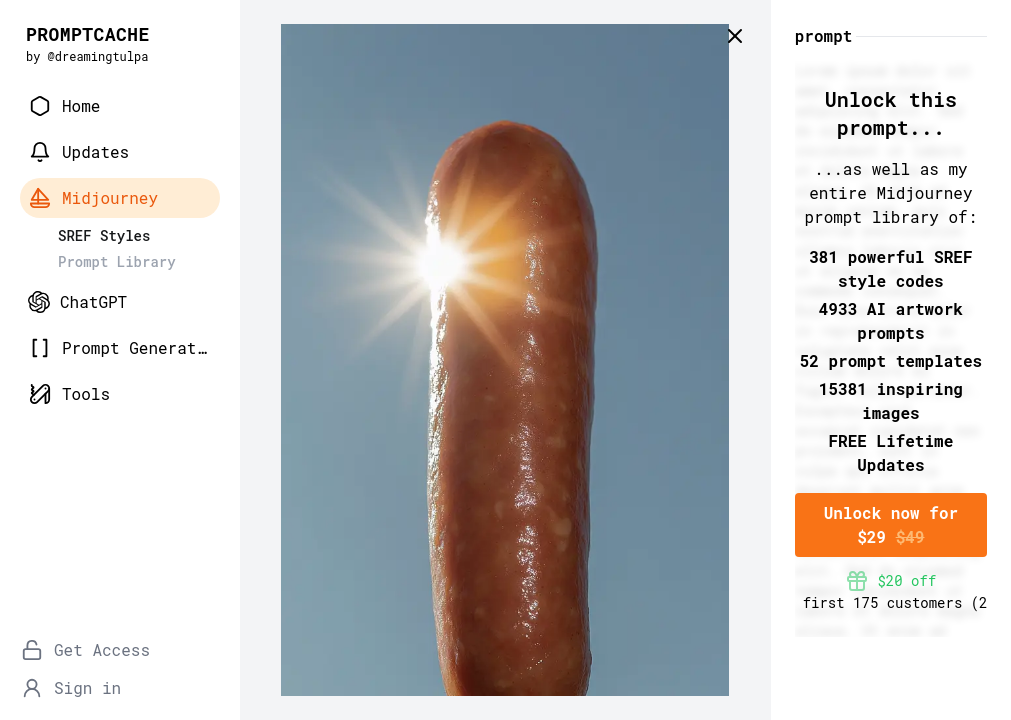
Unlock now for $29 (891, 524)
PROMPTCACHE (88, 34)
